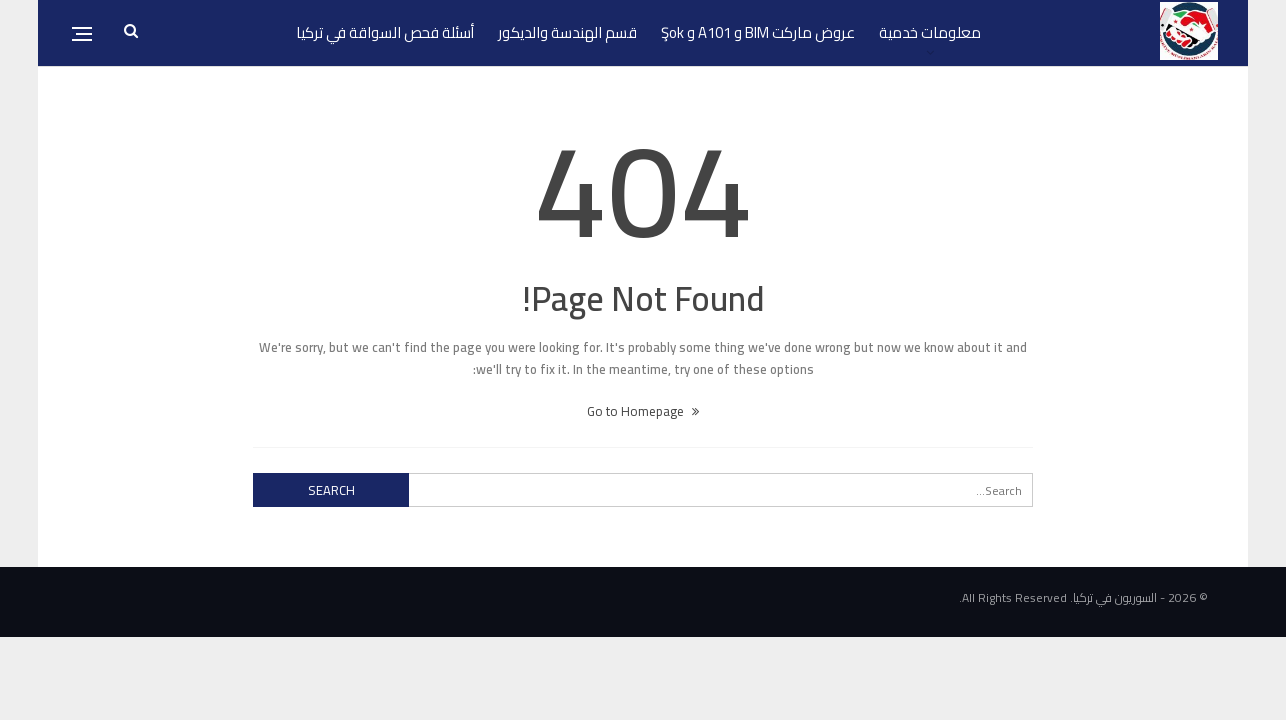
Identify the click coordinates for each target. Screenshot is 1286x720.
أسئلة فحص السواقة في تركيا (385, 32)
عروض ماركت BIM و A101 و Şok (758, 32)
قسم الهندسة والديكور (567, 32)
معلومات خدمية (930, 32)
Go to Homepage (643, 411)
